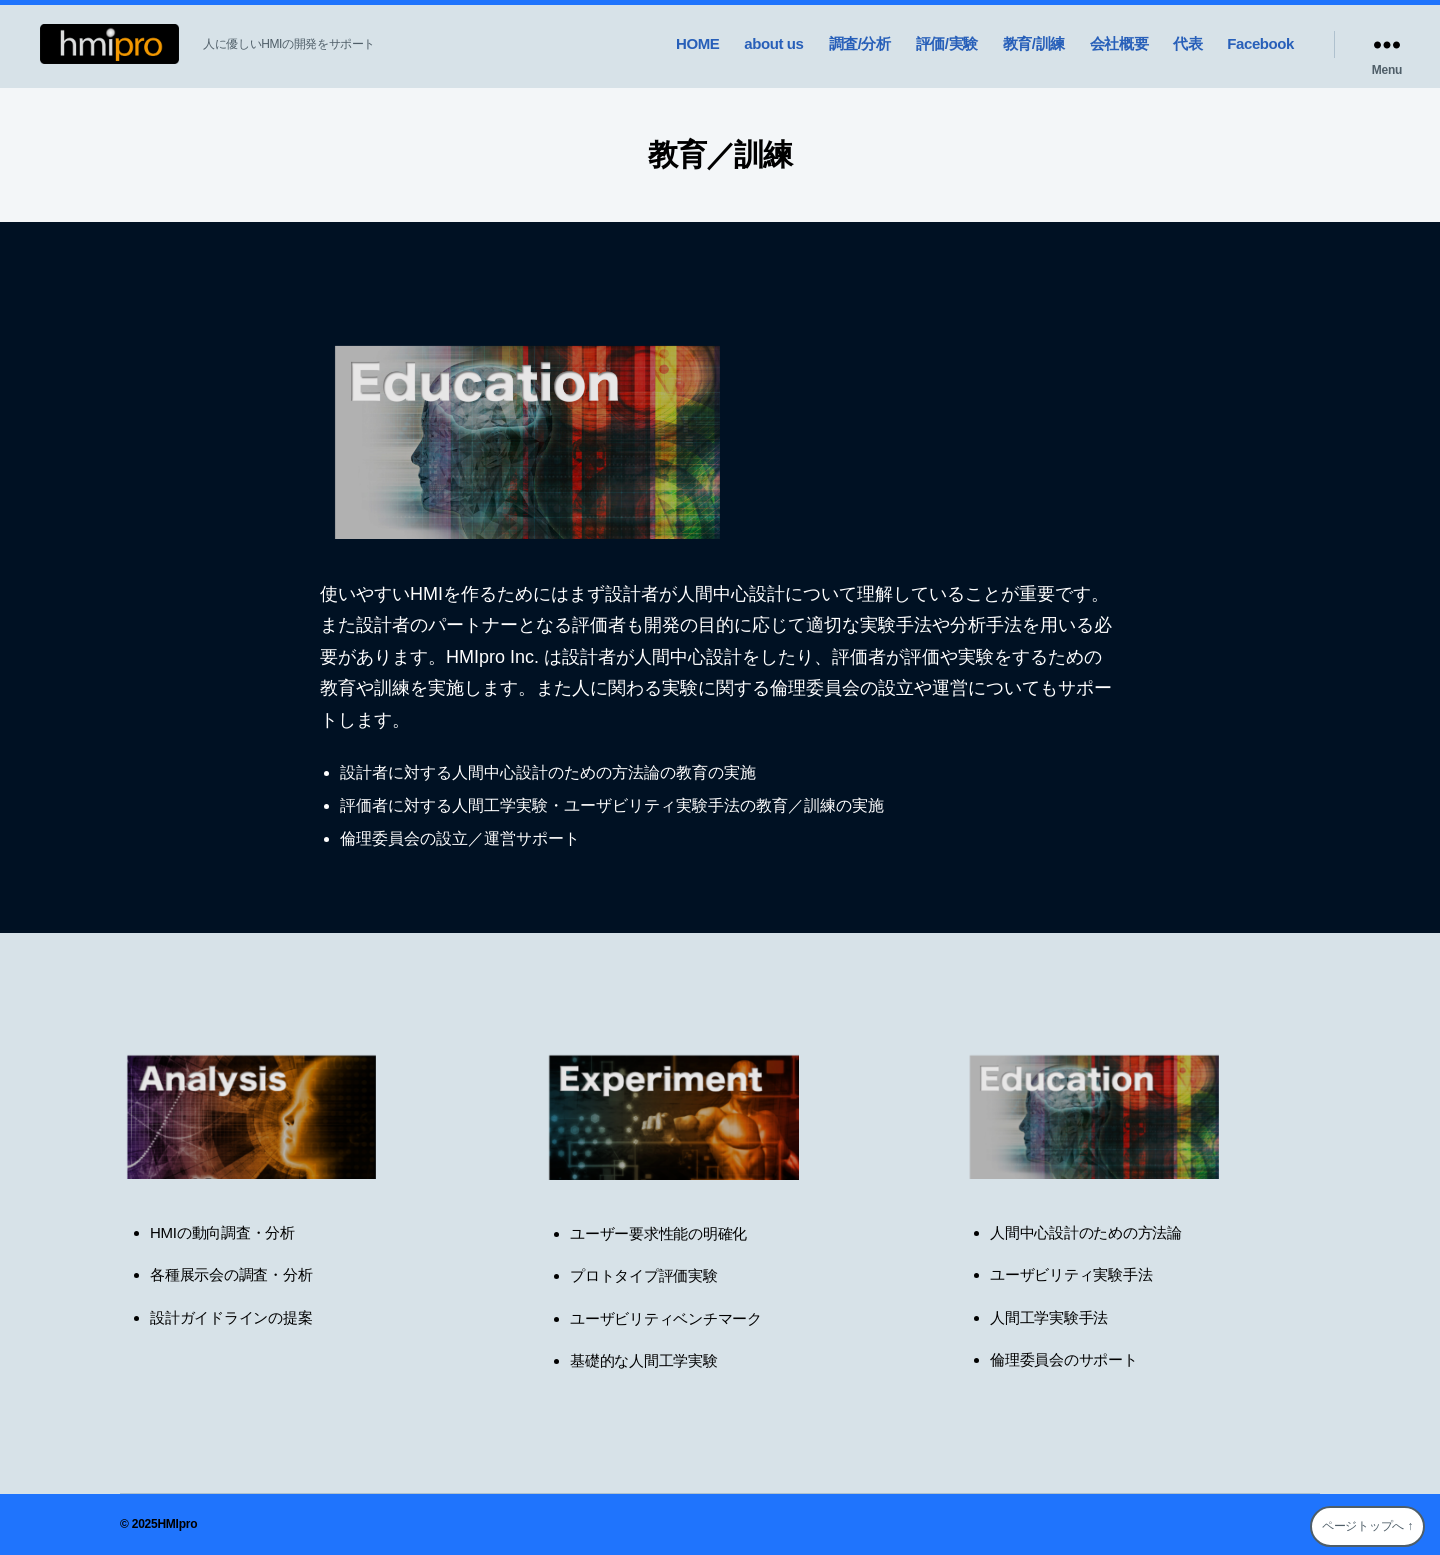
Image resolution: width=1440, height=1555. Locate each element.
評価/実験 (947, 43)
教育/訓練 (1034, 43)
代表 (1187, 43)
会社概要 (1119, 43)
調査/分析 (860, 43)
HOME (697, 43)
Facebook (1260, 43)
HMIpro (177, 1524)
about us (773, 43)
